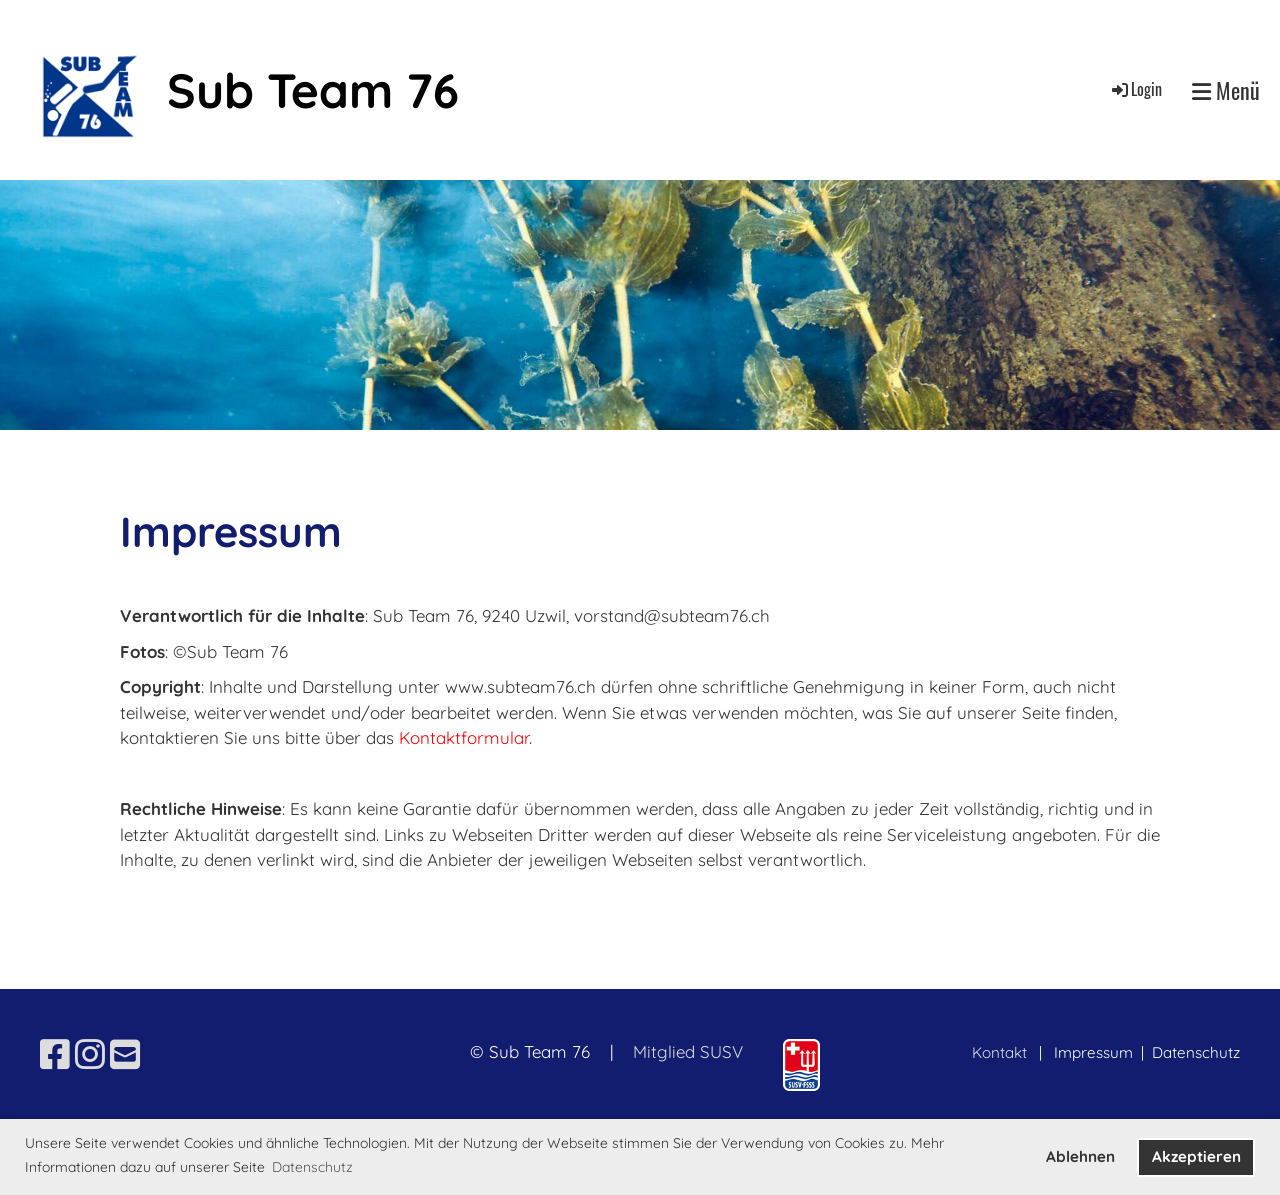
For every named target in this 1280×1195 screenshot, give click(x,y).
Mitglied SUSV (688, 1051)
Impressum (1095, 1052)
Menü (1226, 90)
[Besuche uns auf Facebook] (55, 1054)
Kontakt (999, 1052)
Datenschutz (1196, 1052)
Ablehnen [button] (1080, 1156)
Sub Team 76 (313, 90)
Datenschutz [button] (312, 1167)
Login (1135, 89)
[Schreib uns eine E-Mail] (125, 1054)
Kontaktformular (464, 737)
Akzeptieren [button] (1196, 1156)
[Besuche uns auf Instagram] (90, 1054)
